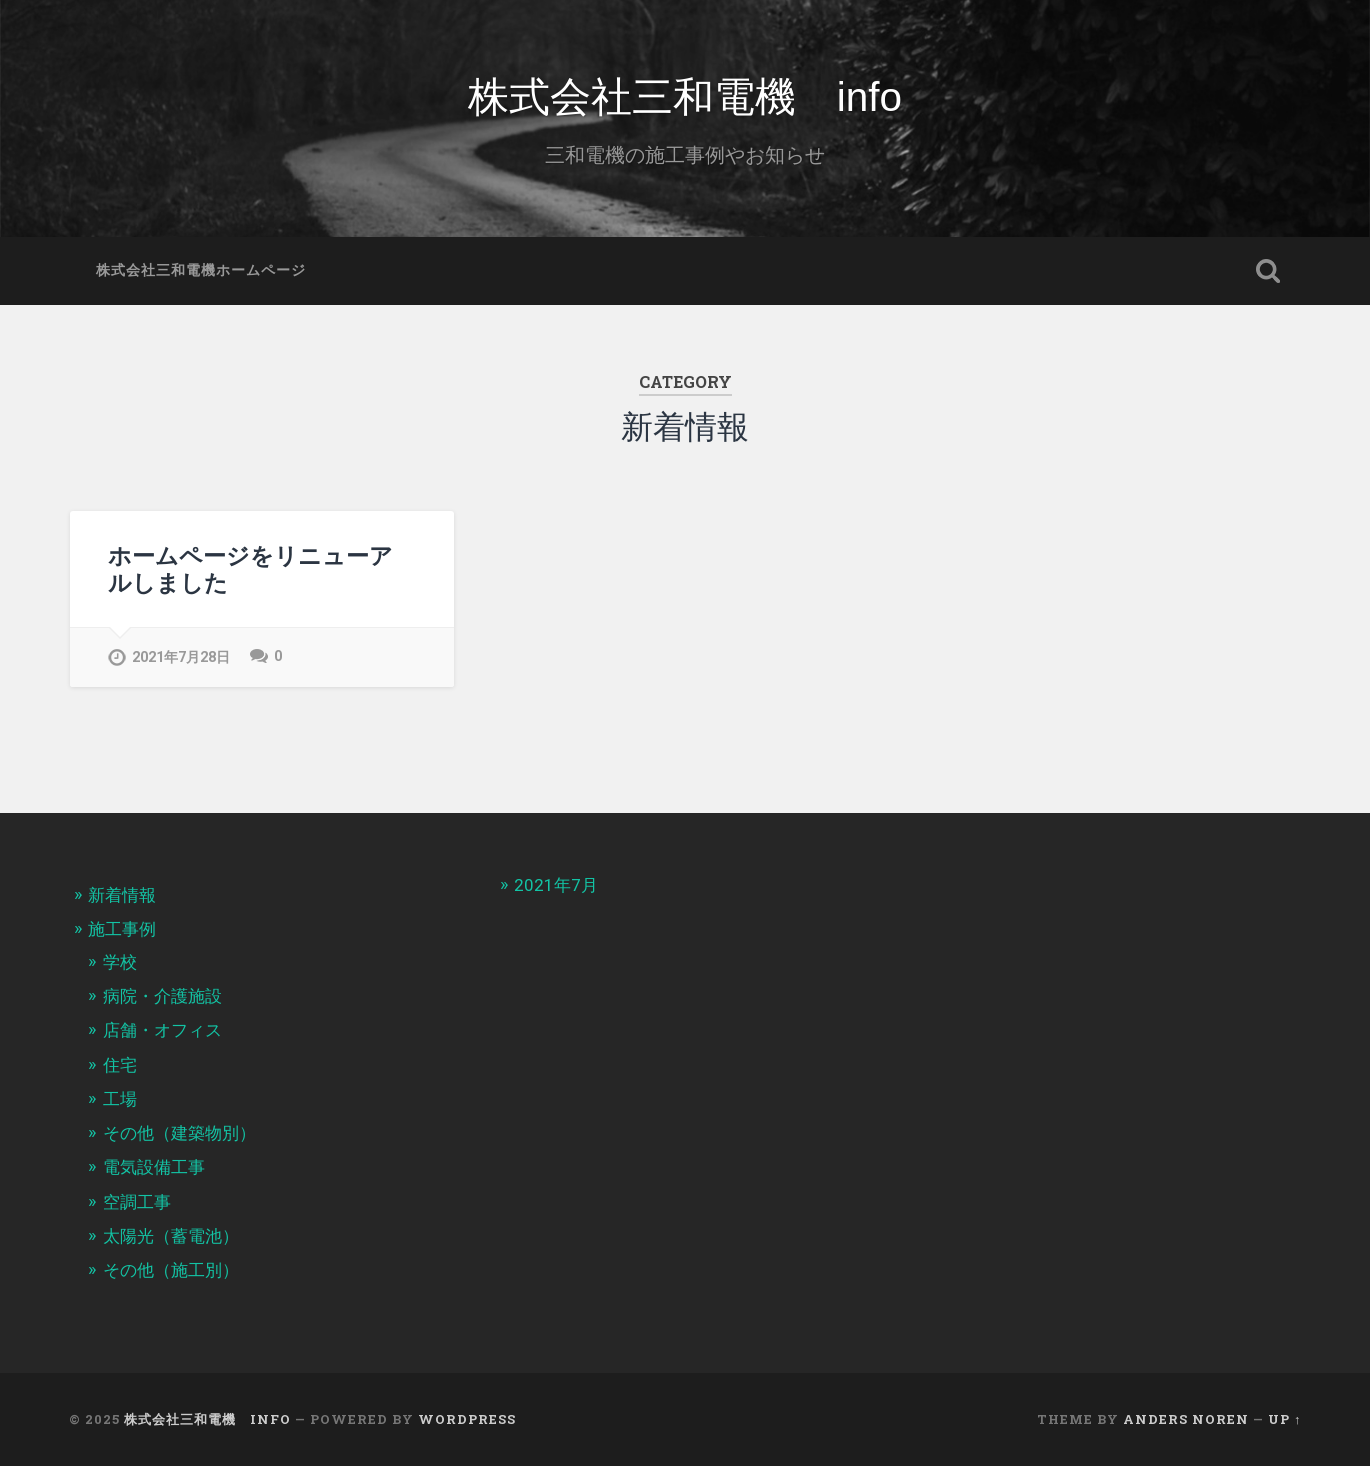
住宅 (120, 1065)
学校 (120, 962)
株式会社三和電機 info (685, 97)
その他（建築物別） (179, 1133)
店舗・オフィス (162, 1030)
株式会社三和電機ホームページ (201, 270)
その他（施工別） (171, 1270)
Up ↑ (1284, 1419)
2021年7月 (556, 885)
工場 (120, 1099)
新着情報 (122, 895)
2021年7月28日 (181, 657)
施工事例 (122, 929)
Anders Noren (1186, 1419)
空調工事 (137, 1202)
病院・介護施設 (162, 996)
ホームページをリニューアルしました (250, 568)
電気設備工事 (154, 1167)
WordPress (467, 1419)
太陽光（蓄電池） (171, 1236)
